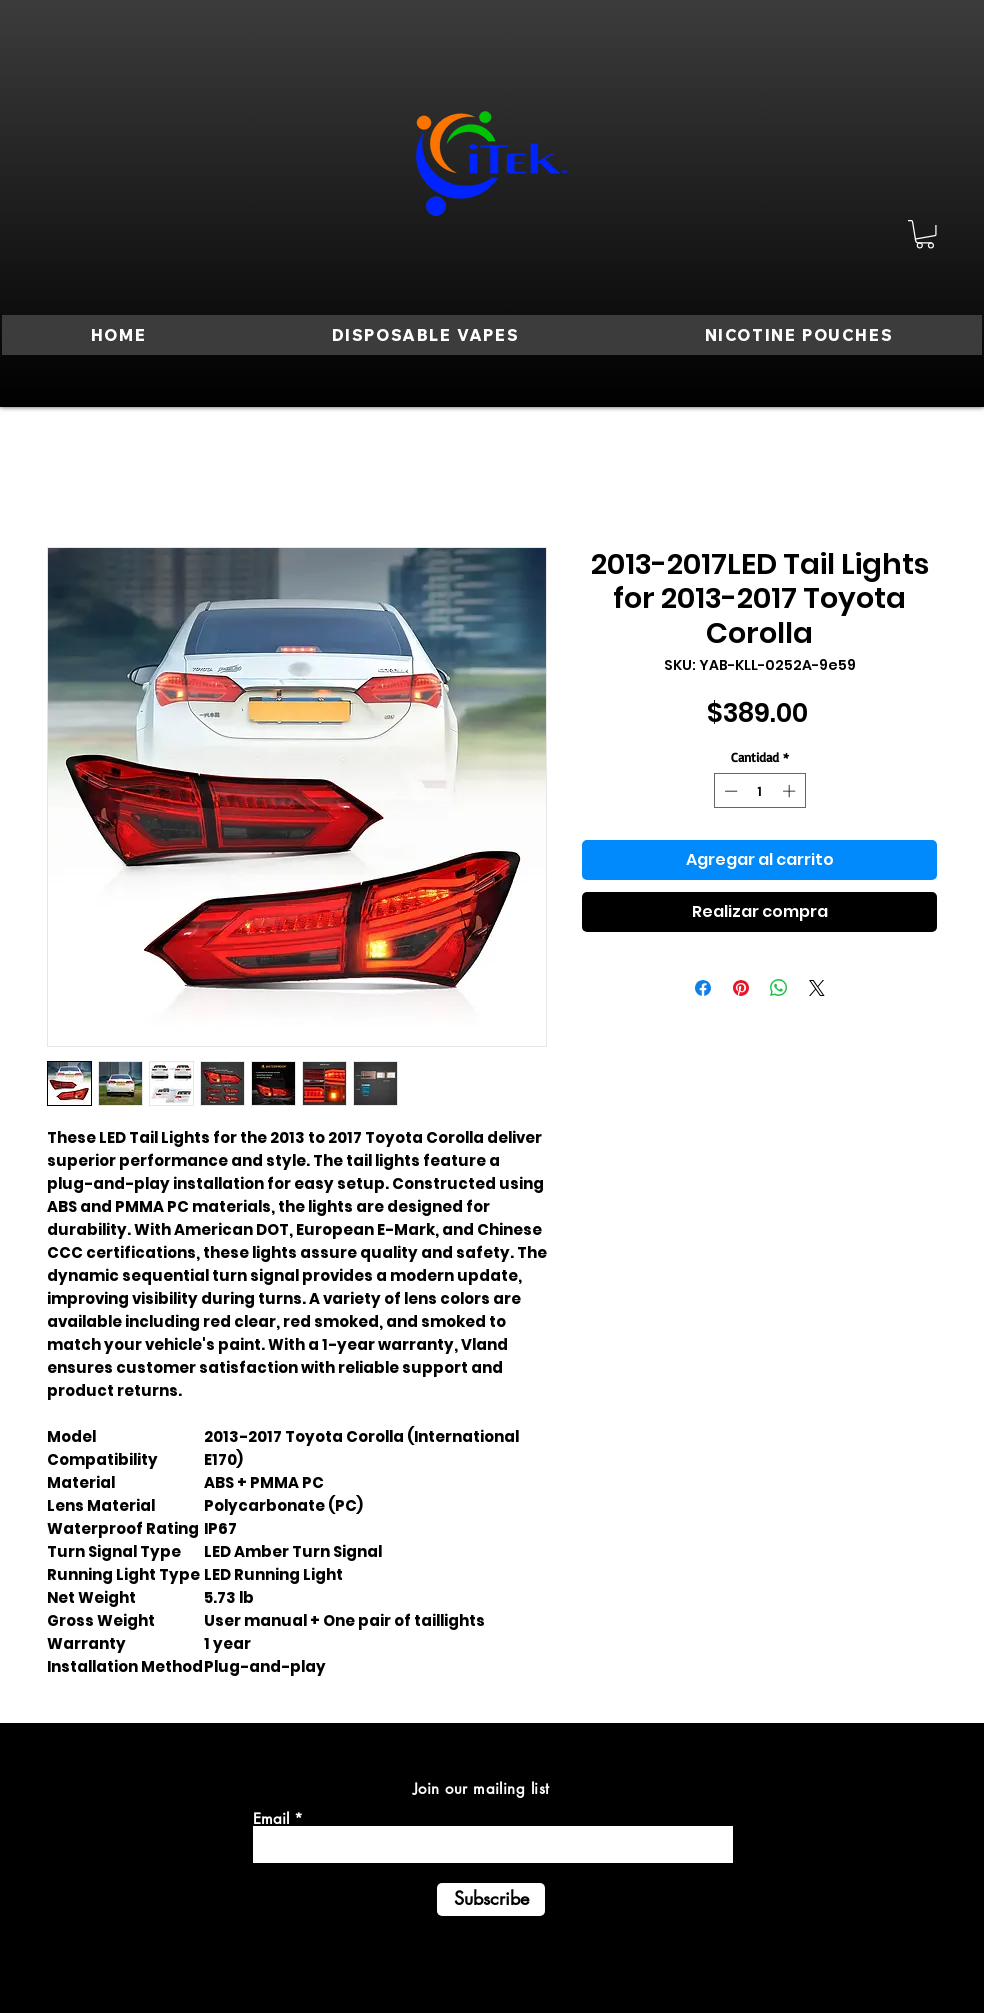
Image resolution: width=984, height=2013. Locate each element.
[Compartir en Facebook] (703, 988)
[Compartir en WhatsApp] (779, 988)
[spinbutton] (759, 791)
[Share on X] (817, 988)
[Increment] (791, 791)
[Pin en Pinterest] (741, 988)
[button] (925, 234)
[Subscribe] (491, 1899)
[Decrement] (729, 791)
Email (271, 1818)
